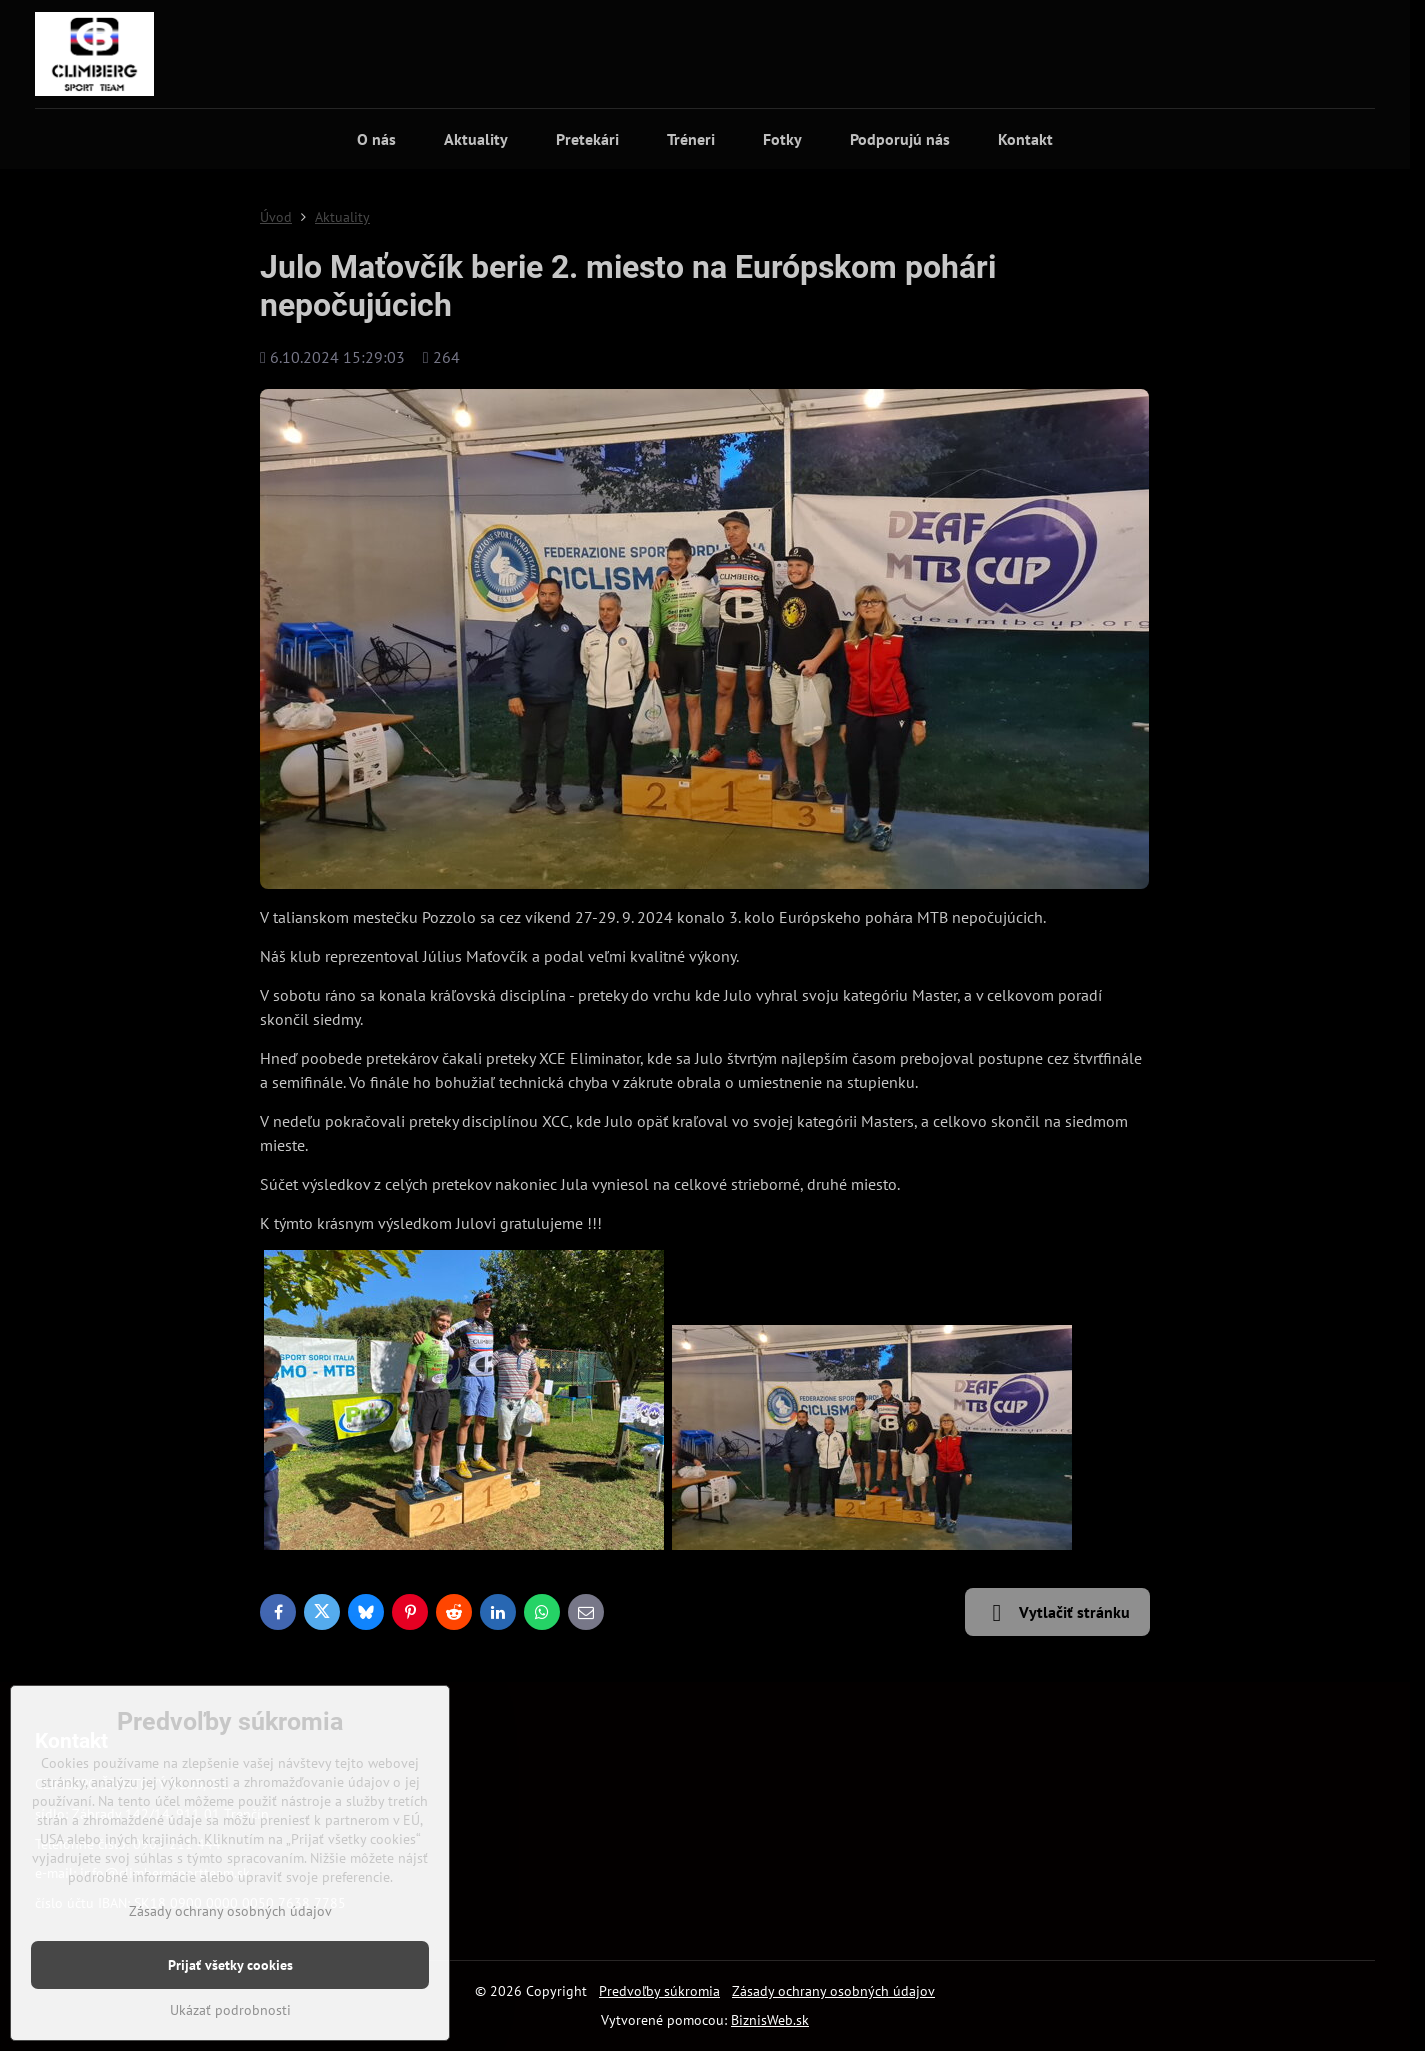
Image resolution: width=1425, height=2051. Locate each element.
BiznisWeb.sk (770, 2020)
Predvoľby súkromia (659, 1991)
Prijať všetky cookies (230, 1965)
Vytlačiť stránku (1057, 1613)
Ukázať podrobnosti (230, 2010)
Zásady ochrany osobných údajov (833, 1991)
